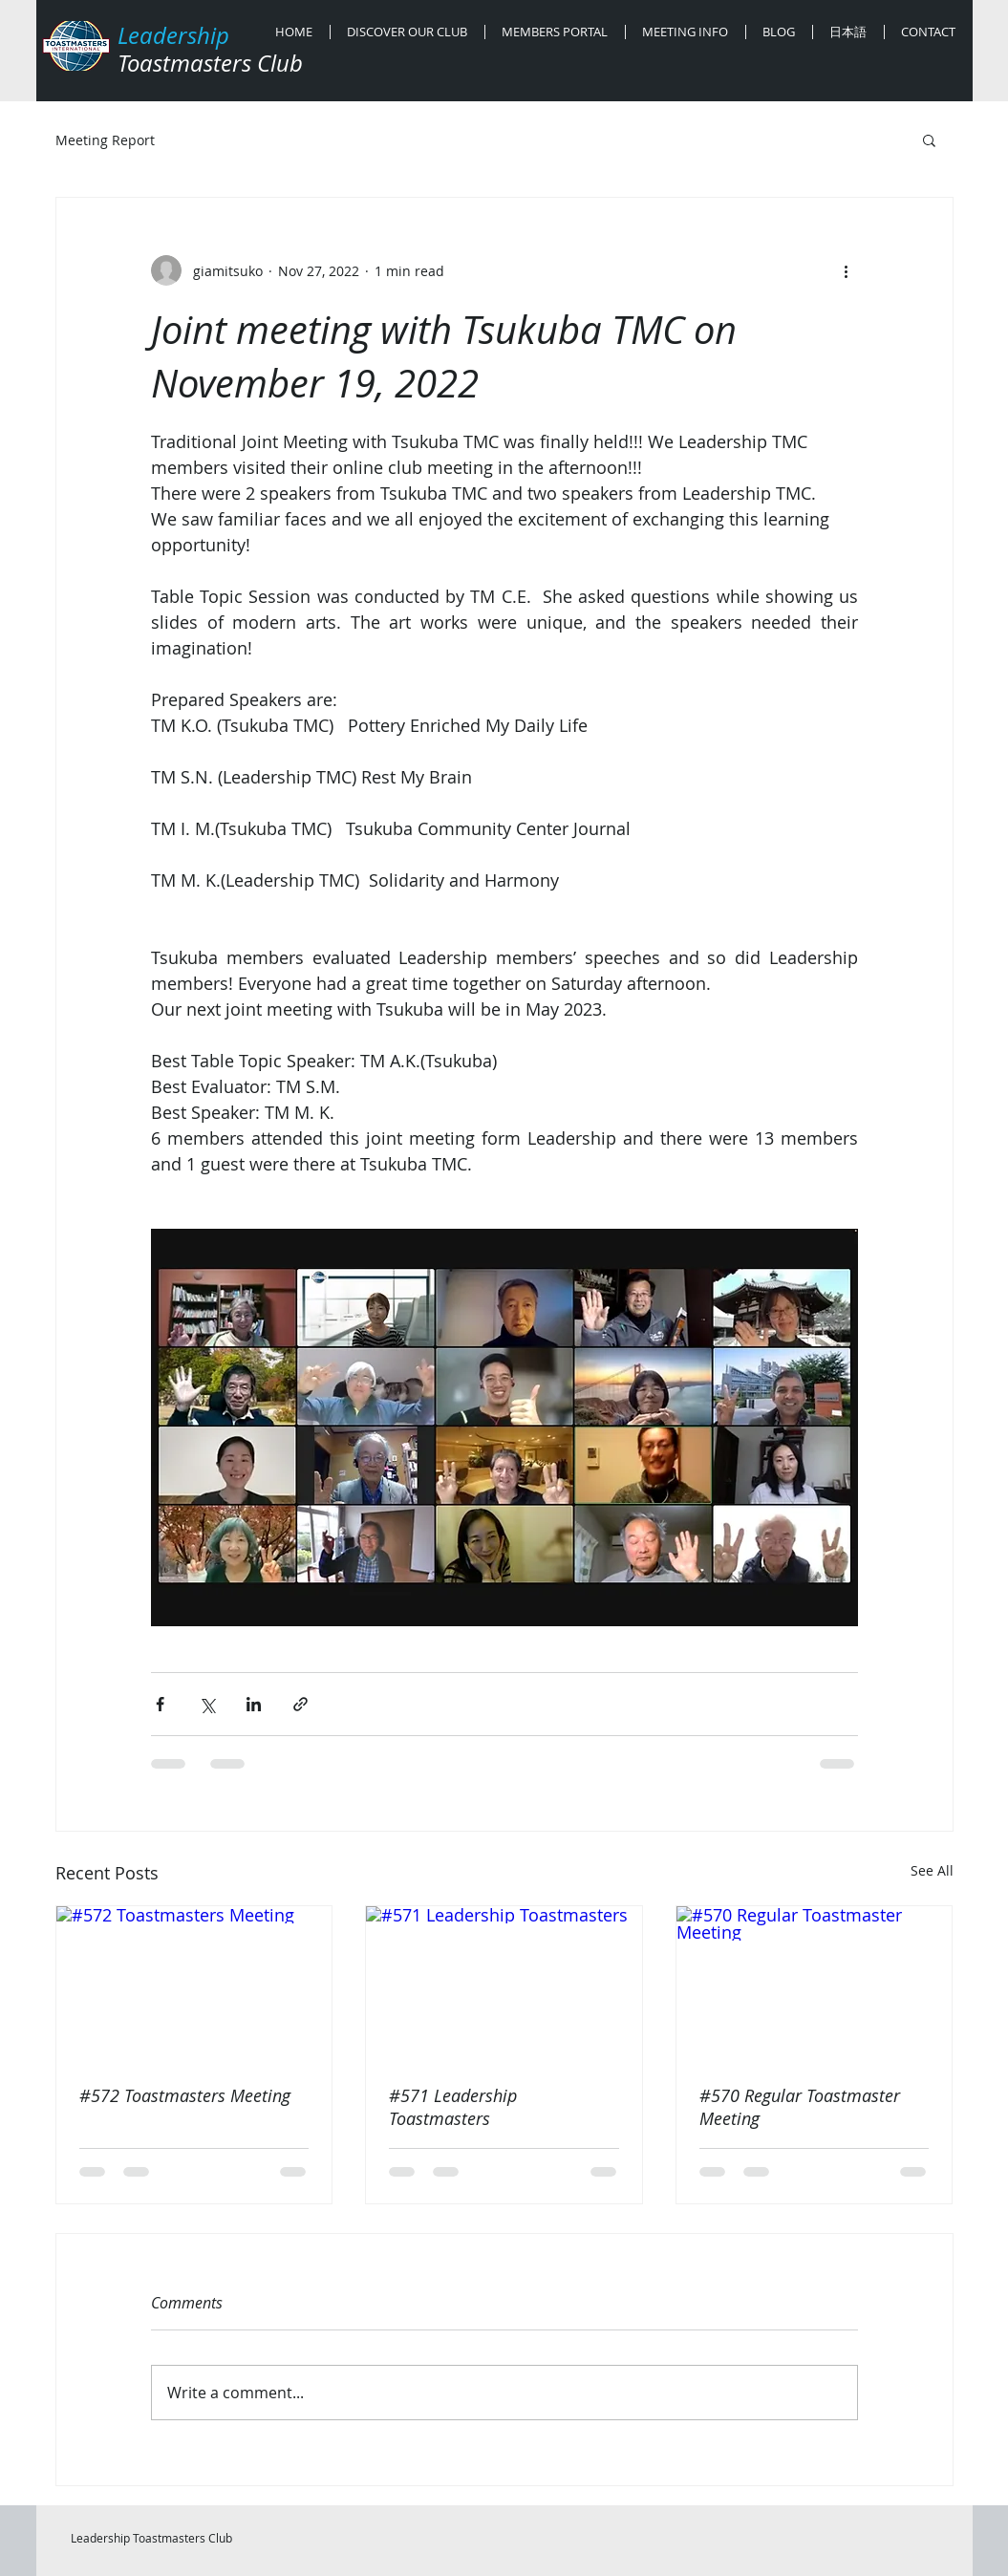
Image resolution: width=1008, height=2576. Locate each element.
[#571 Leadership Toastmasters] (504, 1983)
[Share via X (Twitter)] (207, 1704)
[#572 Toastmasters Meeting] (194, 1983)
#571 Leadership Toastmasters (453, 2107)
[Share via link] (300, 1704)
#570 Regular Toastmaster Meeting (799, 2107)
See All (932, 1870)
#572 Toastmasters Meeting (184, 2095)
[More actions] (846, 270)
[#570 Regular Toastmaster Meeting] (814, 1983)
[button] (929, 139)
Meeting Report (105, 140)
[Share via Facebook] (160, 1704)
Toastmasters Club (210, 63)
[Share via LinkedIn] (254, 1704)
